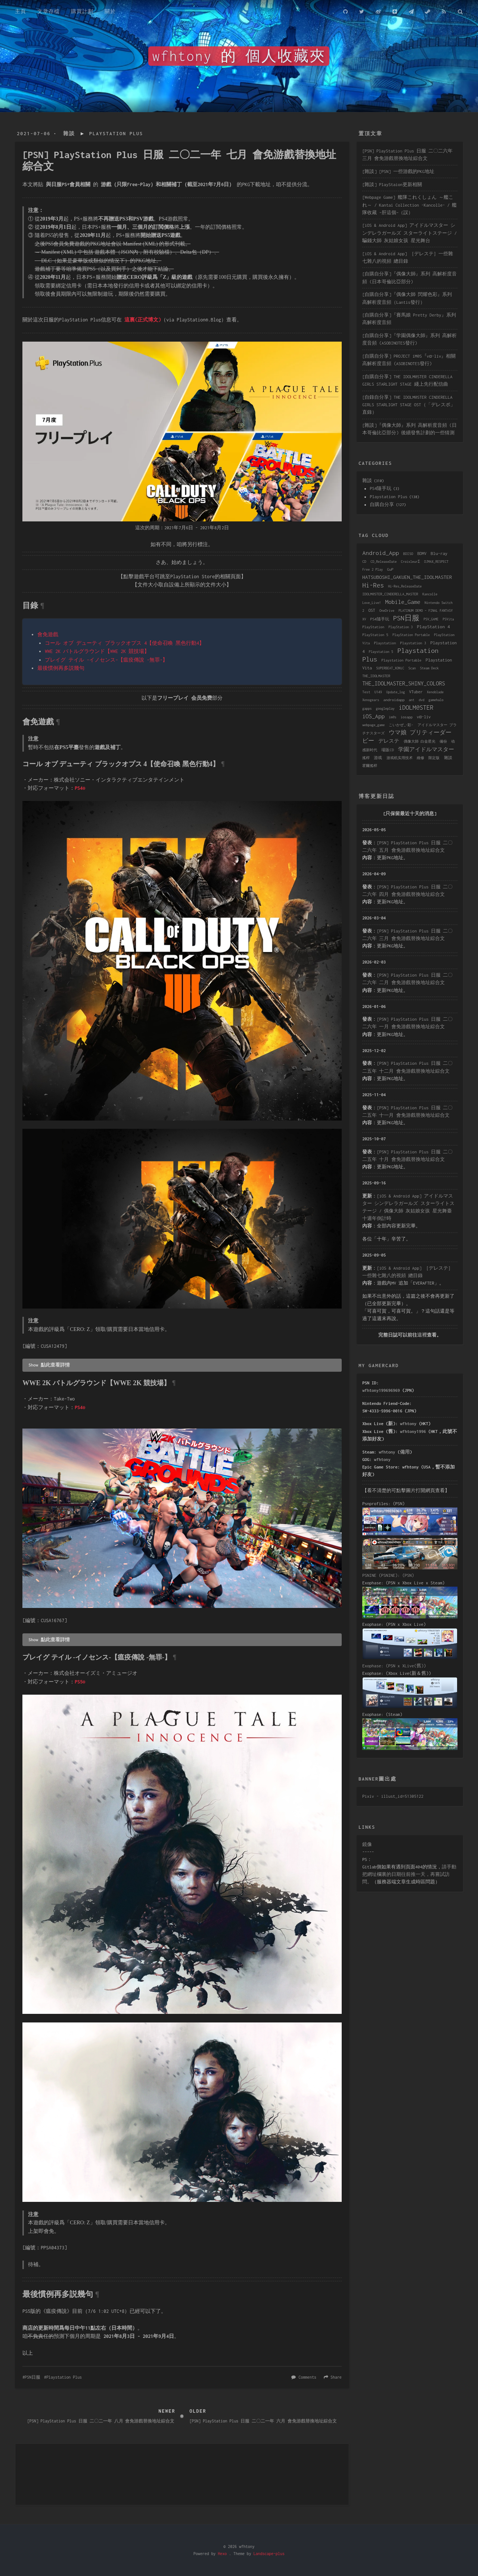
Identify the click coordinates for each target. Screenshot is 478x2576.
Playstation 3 (413, 643)
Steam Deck (429, 668)
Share (336, 2377)
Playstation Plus (116, 133)
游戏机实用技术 (400, 758)
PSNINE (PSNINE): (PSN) (388, 1575)
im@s (392, 717)
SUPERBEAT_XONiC (390, 668)
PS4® (80, 788)
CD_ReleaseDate (383, 562)
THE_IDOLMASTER (376, 676)
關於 (110, 11)
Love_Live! (371, 603)
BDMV (422, 553)
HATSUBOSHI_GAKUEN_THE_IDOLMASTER (407, 577)
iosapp (407, 717)
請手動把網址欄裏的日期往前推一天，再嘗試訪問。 (409, 1874)
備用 (405, 1451)
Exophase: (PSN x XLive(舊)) (394, 1665)
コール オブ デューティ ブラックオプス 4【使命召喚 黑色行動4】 (124, 643)
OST (371, 610)
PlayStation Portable (411, 635)
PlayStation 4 (433, 626)
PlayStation (373, 627)
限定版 (434, 758)
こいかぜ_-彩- (401, 725)
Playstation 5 (381, 652)
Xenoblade (435, 692)
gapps (367, 708)
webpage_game (373, 725)
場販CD (387, 750)
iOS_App (373, 716)
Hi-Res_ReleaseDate (405, 586)
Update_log (395, 692)
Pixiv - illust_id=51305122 (392, 1796)
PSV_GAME (430, 619)
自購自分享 (382, 504)
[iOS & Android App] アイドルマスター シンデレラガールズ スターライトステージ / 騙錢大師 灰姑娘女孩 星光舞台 (409, 233)
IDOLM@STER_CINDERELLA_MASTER (390, 594)
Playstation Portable (401, 660)
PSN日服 (32, 2377)
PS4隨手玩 (380, 488)
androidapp (393, 699)
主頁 (20, 11)
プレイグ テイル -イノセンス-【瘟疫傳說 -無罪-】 (106, 660)
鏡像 (367, 1844)
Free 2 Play (372, 569)
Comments (308, 2377)
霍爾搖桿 (369, 766)
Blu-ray (439, 553)
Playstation (385, 643)
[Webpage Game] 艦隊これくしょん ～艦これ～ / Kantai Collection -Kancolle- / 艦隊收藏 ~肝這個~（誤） (409, 205)
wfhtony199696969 (381, 1390)
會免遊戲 (47, 634)
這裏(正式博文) (142, 320)
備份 (443, 741)
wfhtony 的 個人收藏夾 (239, 56)
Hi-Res (373, 585)
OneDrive (386, 610)
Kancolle (429, 594)
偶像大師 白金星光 (419, 741)
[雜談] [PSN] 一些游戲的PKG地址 (398, 171)
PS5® (80, 1682)
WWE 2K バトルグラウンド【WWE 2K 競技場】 (97, 651)
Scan (412, 668)
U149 (378, 692)
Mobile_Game (402, 601)
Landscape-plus (269, 2553)
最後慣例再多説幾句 (60, 668)
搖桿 (366, 758)
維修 (420, 758)
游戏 (378, 757)
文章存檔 (48, 11)
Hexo (222, 2553)
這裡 (422, 1334)
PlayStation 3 (400, 627)
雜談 (69, 133)
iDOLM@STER (416, 707)
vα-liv (424, 717)
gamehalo (435, 700)
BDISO (408, 554)
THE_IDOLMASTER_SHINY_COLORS (403, 683)
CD (364, 562)
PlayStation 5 (375, 635)
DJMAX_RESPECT (436, 562)
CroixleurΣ (410, 562)
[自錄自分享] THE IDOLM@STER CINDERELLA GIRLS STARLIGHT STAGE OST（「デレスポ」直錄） (408, 405)
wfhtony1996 (413, 1431)
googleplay (385, 708)
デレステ (388, 741)
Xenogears (370, 700)
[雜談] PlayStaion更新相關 (392, 184)
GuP (390, 569)
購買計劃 (82, 11)
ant (412, 700)
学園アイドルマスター (426, 749)
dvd (421, 700)
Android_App (380, 552)
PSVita (448, 619)
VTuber (415, 692)
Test (366, 692)
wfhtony (408, 1423)
